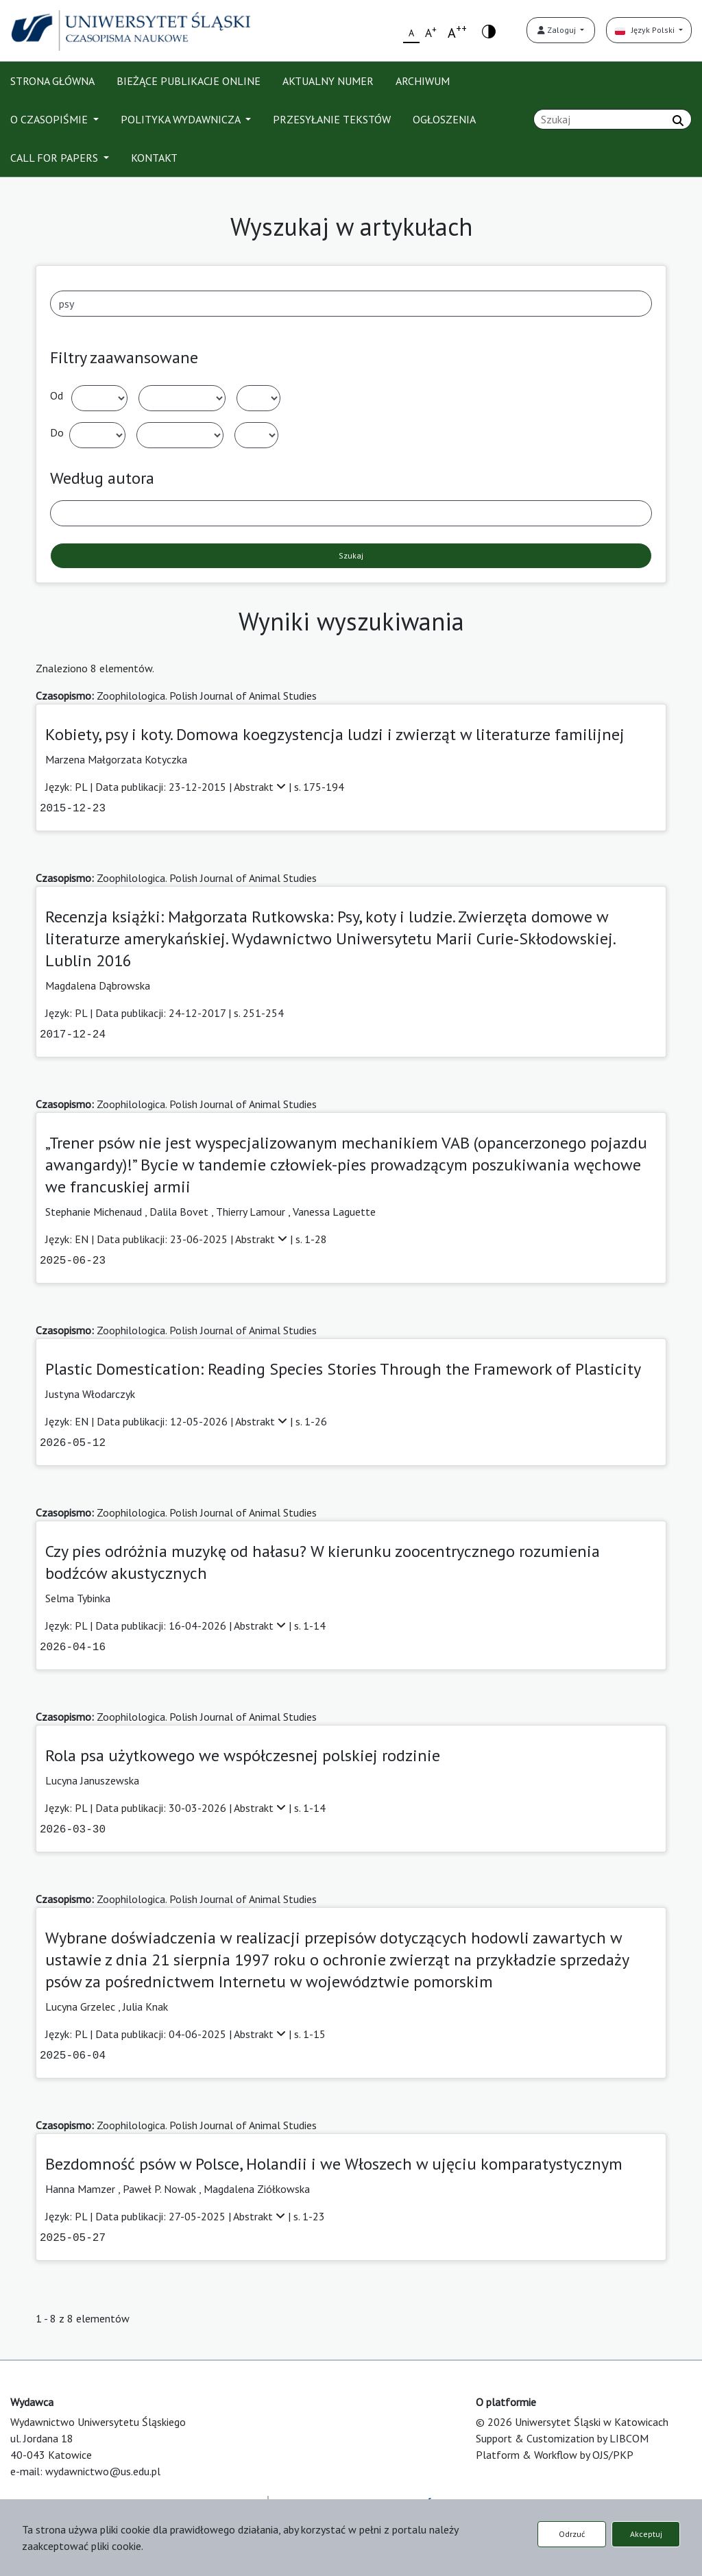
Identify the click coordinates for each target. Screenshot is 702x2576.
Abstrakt (261, 787)
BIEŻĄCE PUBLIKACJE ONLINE (189, 81)
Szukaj (351, 555)
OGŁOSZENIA (444, 119)
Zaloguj (557, 30)
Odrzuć (572, 2534)
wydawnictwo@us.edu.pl (102, 2471)
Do (57, 432)
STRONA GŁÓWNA (52, 81)
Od (56, 395)
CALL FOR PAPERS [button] (55, 157)
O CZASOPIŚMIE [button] (50, 119)
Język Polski (646, 30)
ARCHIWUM (423, 81)
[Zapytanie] (612, 119)
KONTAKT (154, 157)
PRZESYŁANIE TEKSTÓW (332, 119)
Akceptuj (646, 2534)
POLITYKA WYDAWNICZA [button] (182, 119)
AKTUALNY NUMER (328, 81)
